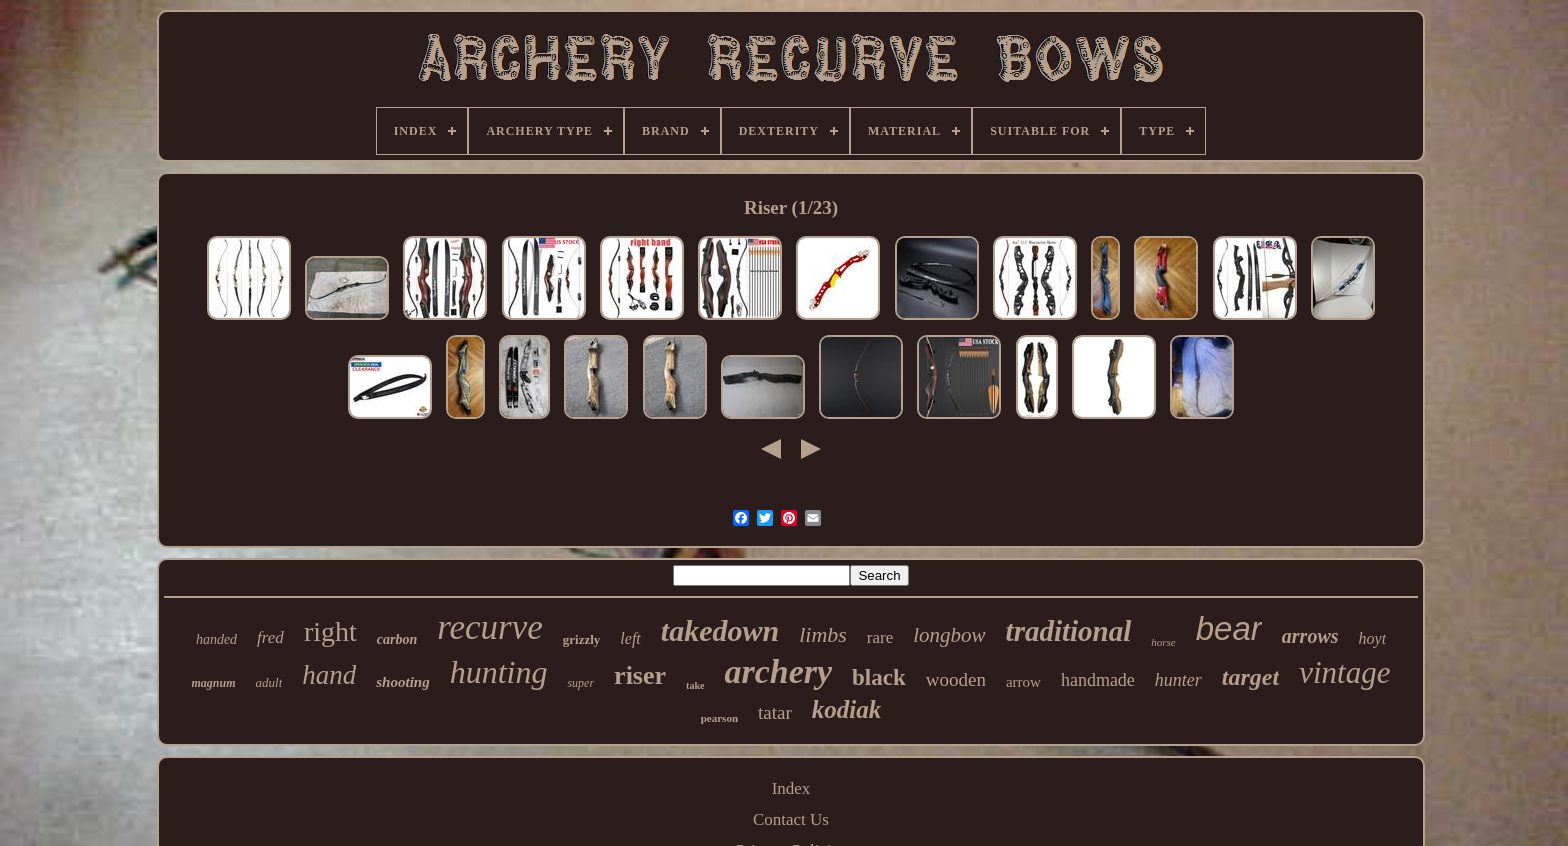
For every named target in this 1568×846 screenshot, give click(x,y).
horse (1163, 642)
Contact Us (791, 819)
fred (270, 637)
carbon (397, 639)
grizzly (582, 639)
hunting (499, 672)
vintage (1344, 672)
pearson (719, 718)
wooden (956, 679)
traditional (1069, 631)
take (695, 685)
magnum (214, 683)
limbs (823, 634)
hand (329, 675)
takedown (720, 630)
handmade (1098, 680)
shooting (402, 682)
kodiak (846, 709)
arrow (1023, 682)
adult (269, 682)
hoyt (1373, 638)
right (330, 631)
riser (640, 675)
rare (880, 637)
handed (216, 639)
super (580, 683)
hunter (1178, 680)
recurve (490, 627)
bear (1229, 628)
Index (791, 788)
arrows (1310, 636)
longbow (949, 635)
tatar (775, 712)
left (630, 638)
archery (778, 671)
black (879, 677)
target (1250, 677)
